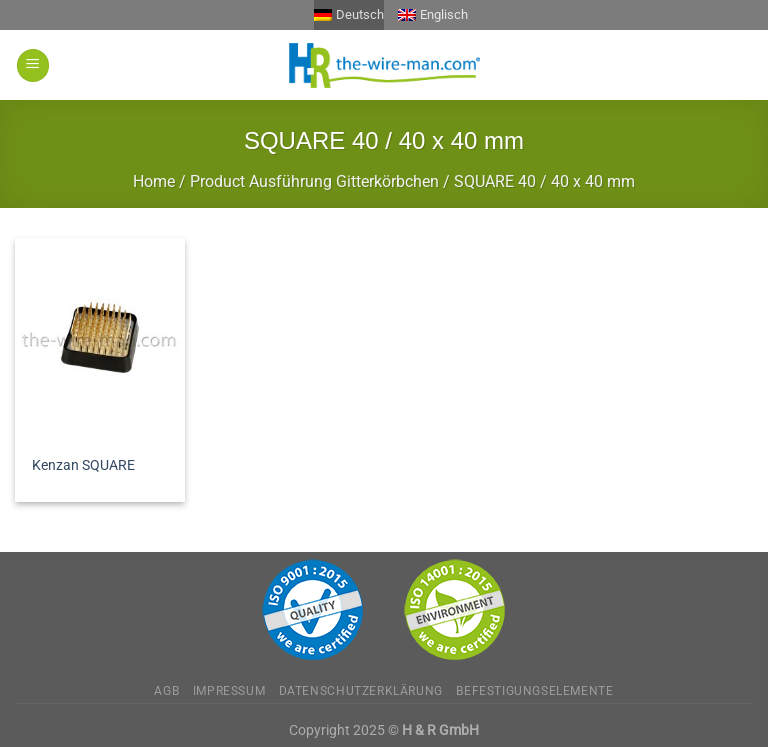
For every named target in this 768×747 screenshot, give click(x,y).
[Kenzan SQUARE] (100, 340)
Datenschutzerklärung (361, 691)
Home (154, 181)
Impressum (229, 691)
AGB (166, 691)
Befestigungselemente (534, 691)
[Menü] (33, 65)
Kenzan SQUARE (83, 465)
